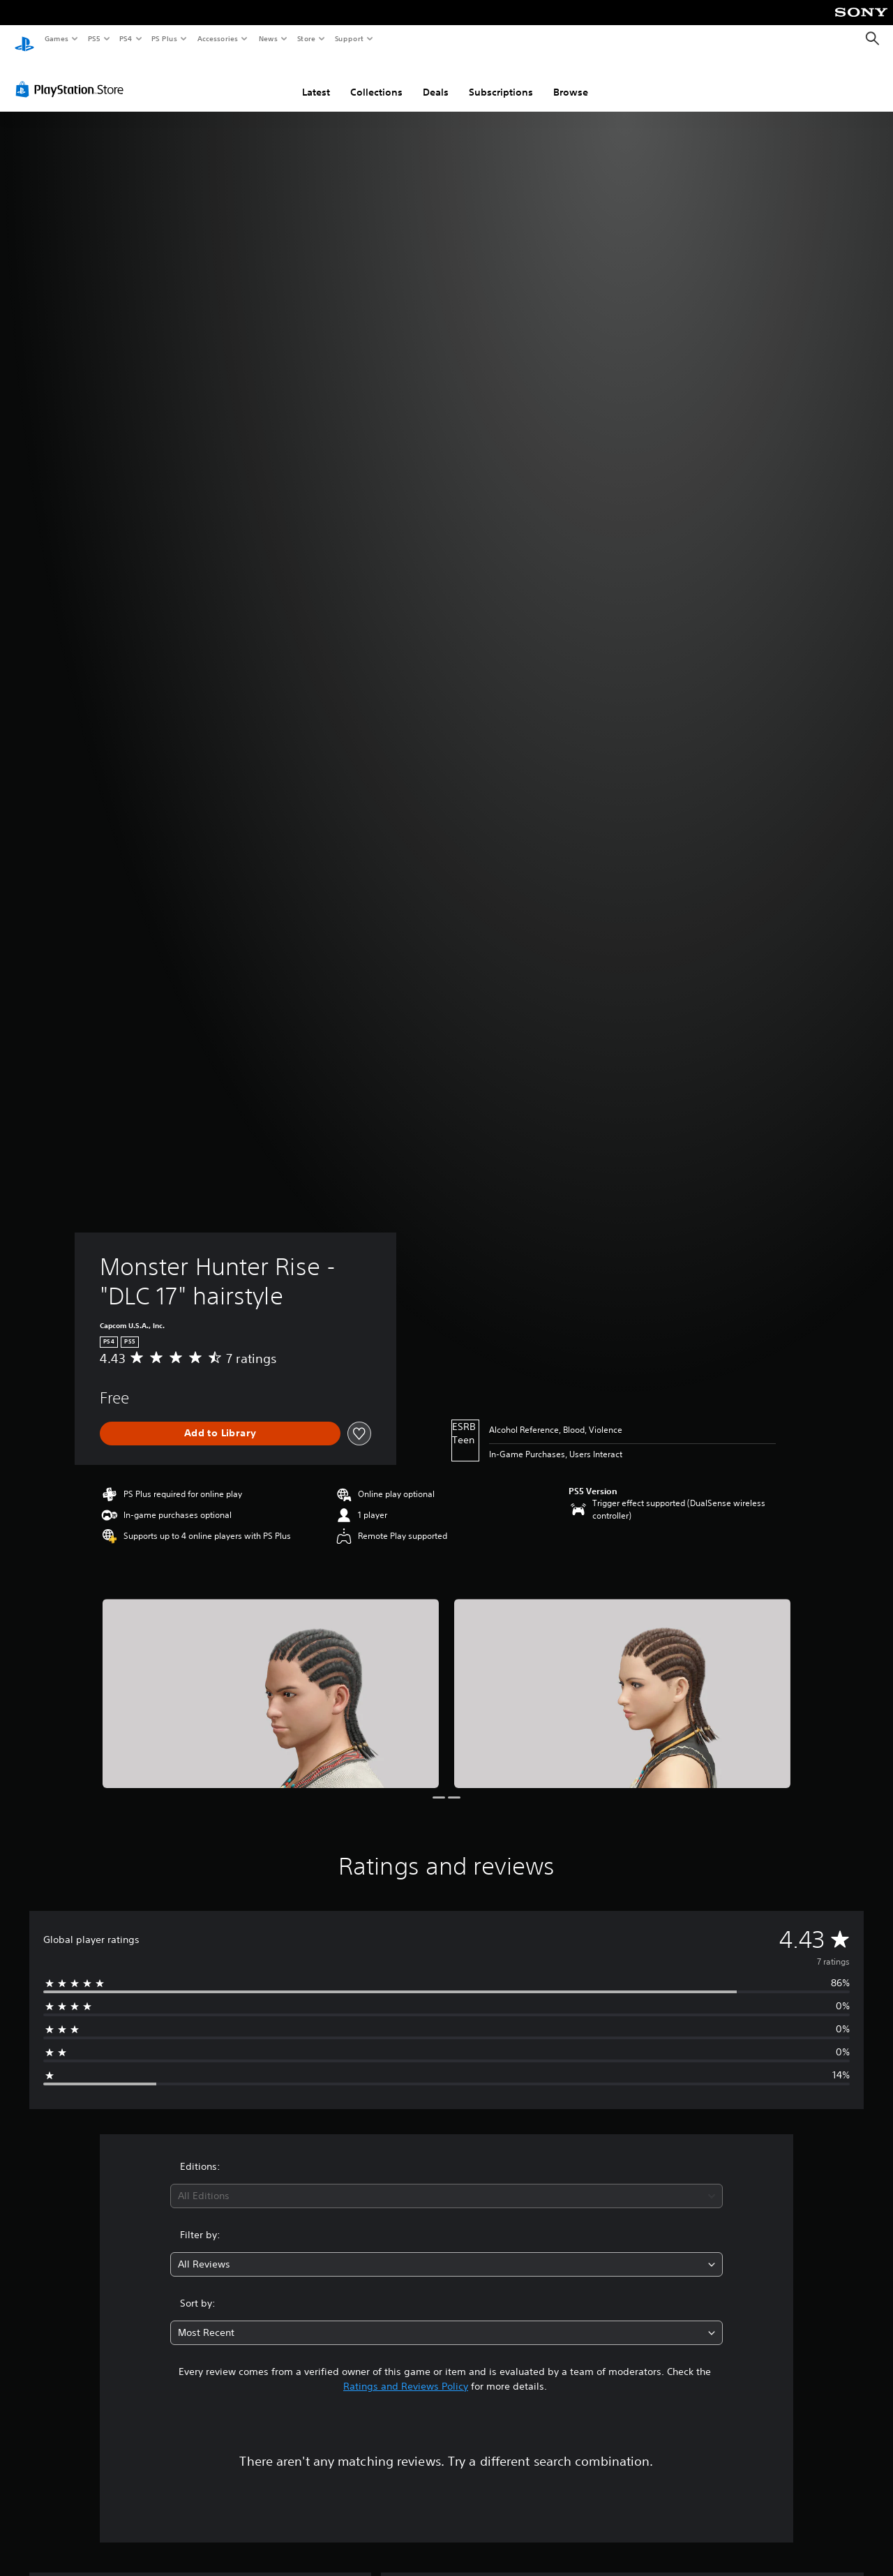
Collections (376, 79)
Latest (316, 79)
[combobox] (446, 2183)
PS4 (126, 38)
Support (348, 38)
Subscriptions (501, 79)
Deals (436, 79)
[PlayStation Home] (24, 39)
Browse (570, 79)
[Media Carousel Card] (271, 1680)
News (268, 38)
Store (306, 38)
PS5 (93, 38)
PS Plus (164, 38)
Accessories (217, 38)
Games (56, 38)
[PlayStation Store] (72, 76)
